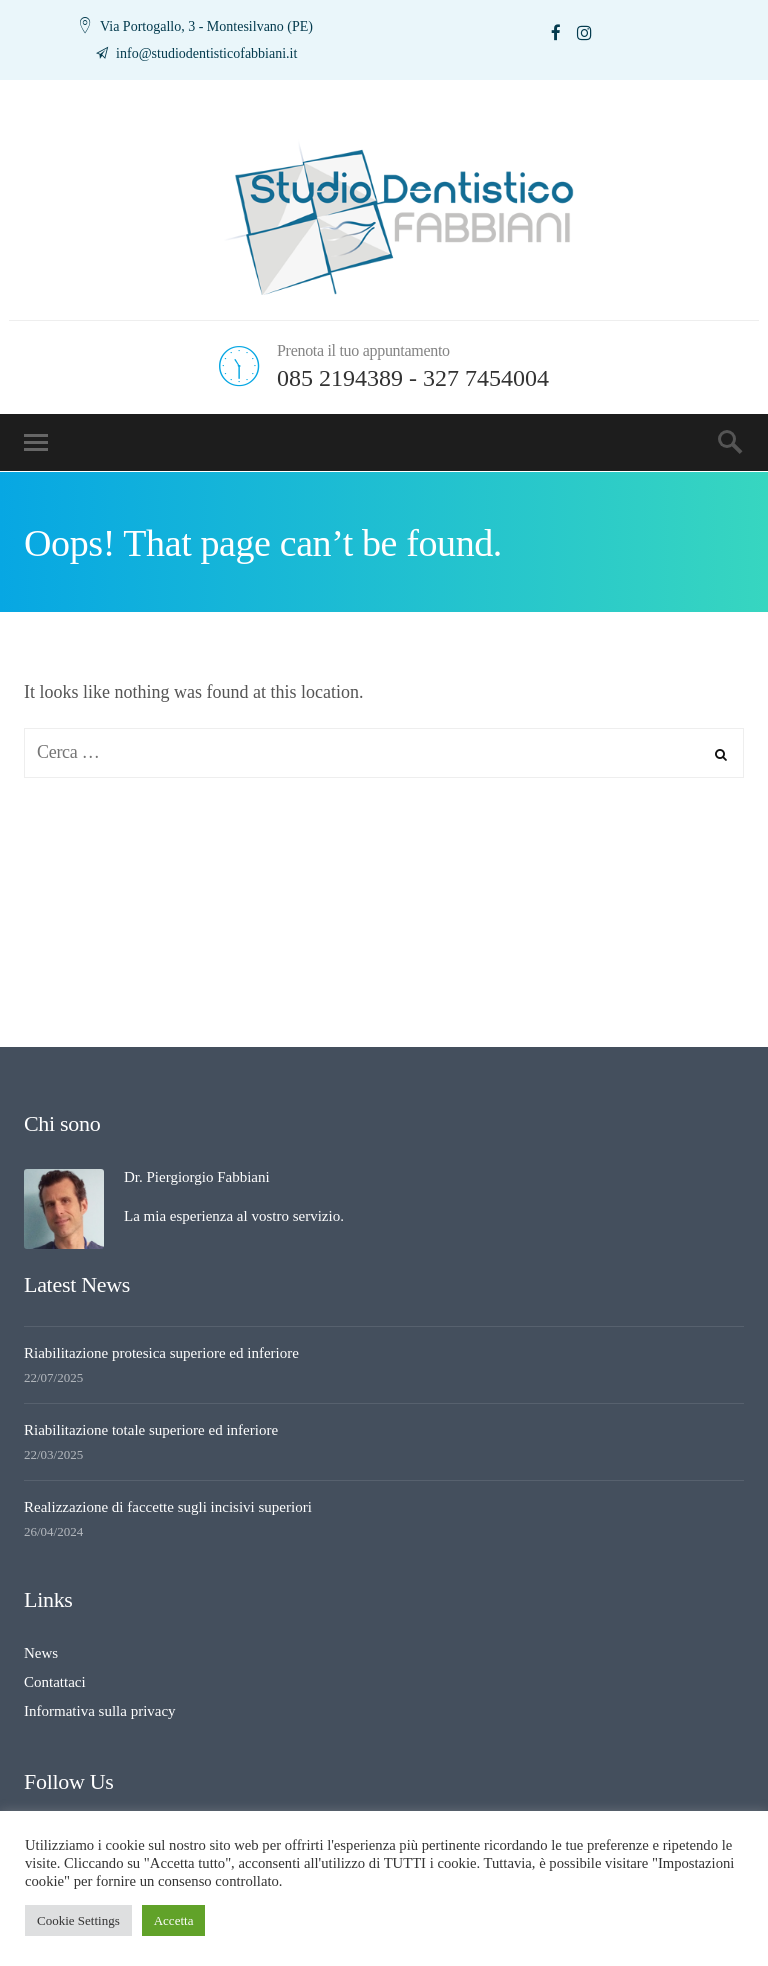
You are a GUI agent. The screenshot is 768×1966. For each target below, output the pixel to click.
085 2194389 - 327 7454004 (413, 378)
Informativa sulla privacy (100, 1711)
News (41, 1653)
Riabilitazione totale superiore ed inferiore (151, 1430)
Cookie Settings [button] (78, 1920)
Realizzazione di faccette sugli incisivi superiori (168, 1507)
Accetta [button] (174, 1920)
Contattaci (55, 1682)
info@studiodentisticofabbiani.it (205, 53)
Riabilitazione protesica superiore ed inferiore (161, 1353)
